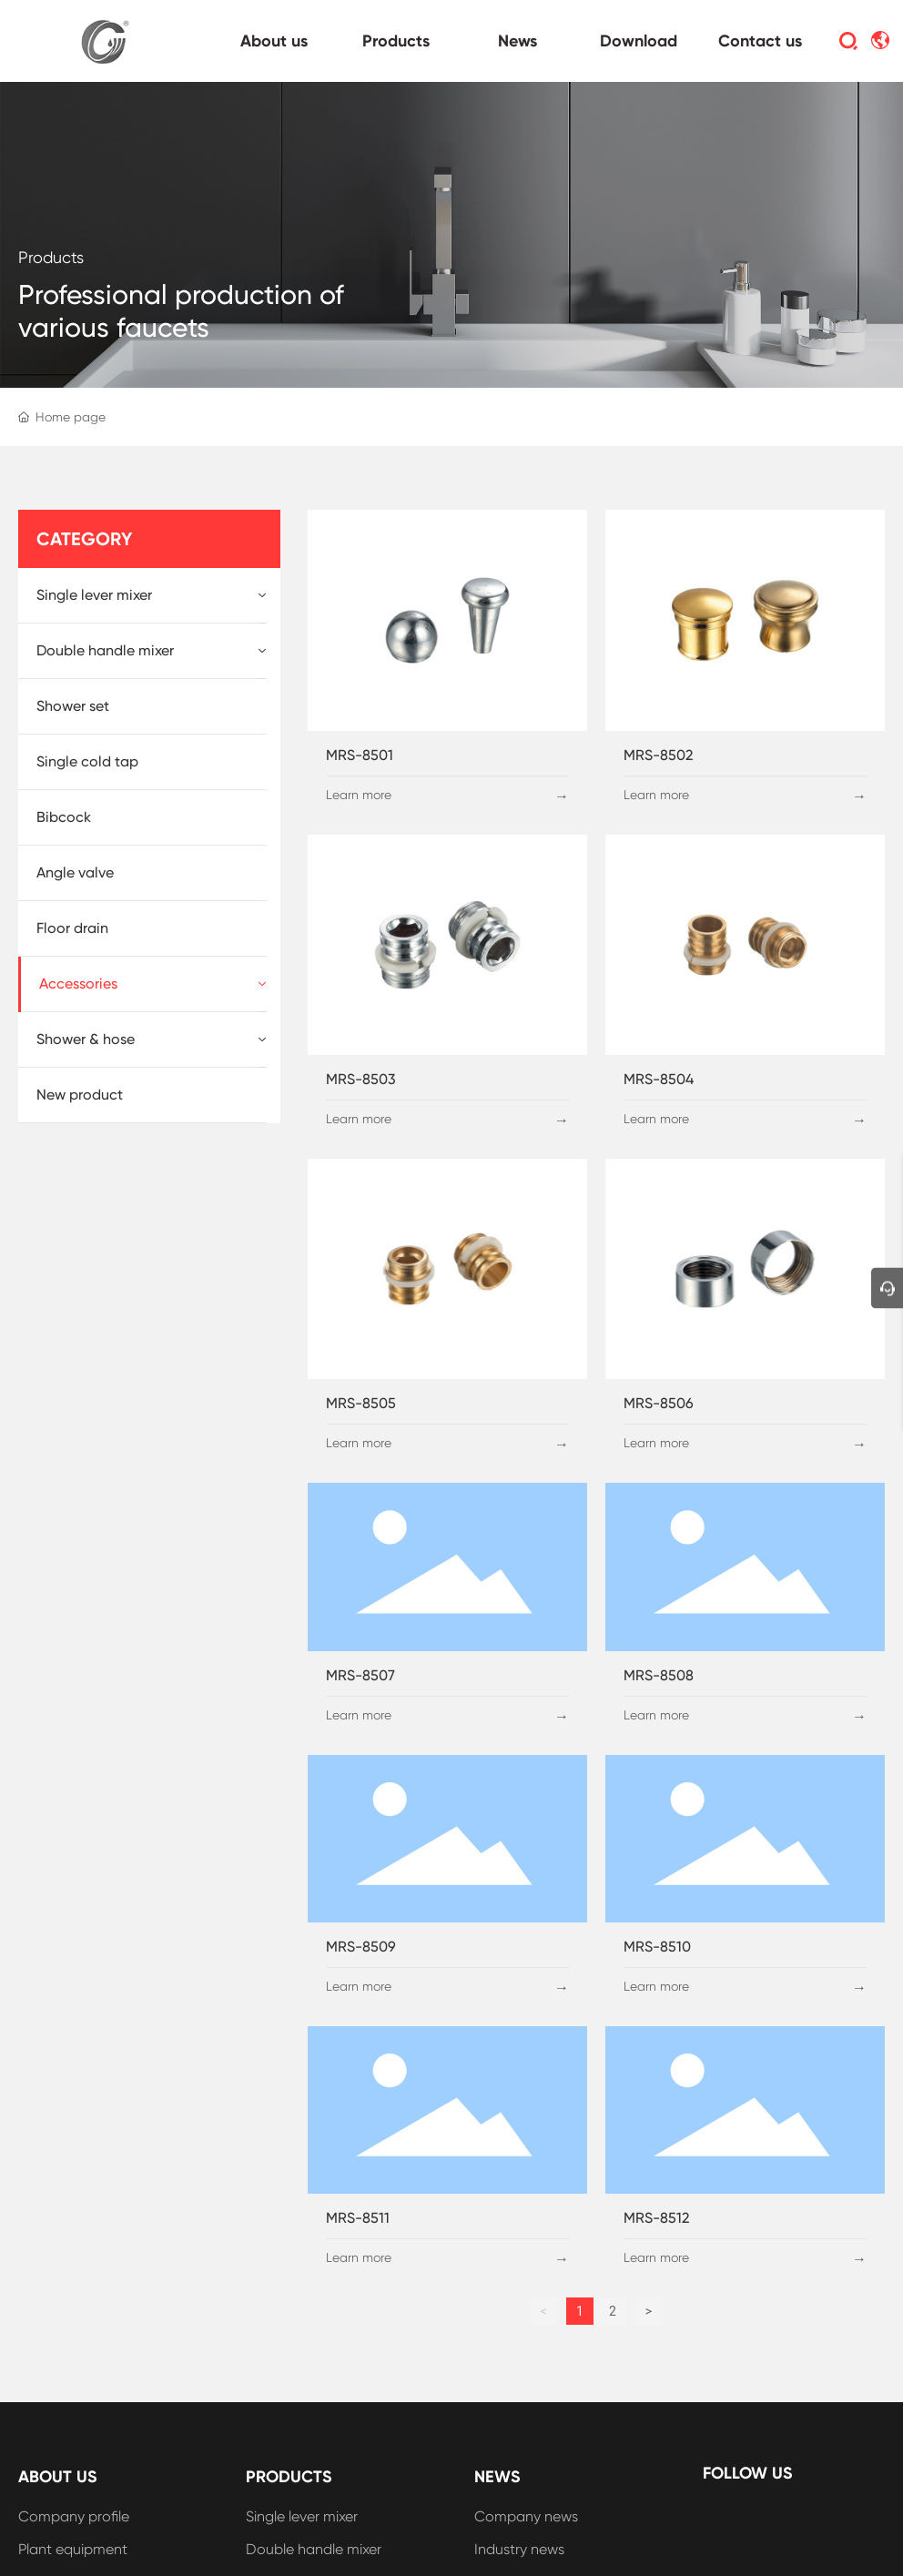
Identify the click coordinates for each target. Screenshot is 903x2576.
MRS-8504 (659, 1079)
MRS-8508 (659, 1675)
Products (51, 257)
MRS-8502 (658, 755)
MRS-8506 (659, 1403)
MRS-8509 (361, 1946)
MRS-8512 (656, 2217)
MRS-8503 (361, 1079)
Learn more (358, 794)
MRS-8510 (657, 1946)
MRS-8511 (358, 2217)
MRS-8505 (361, 1403)
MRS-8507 (360, 1675)
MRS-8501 (359, 755)
